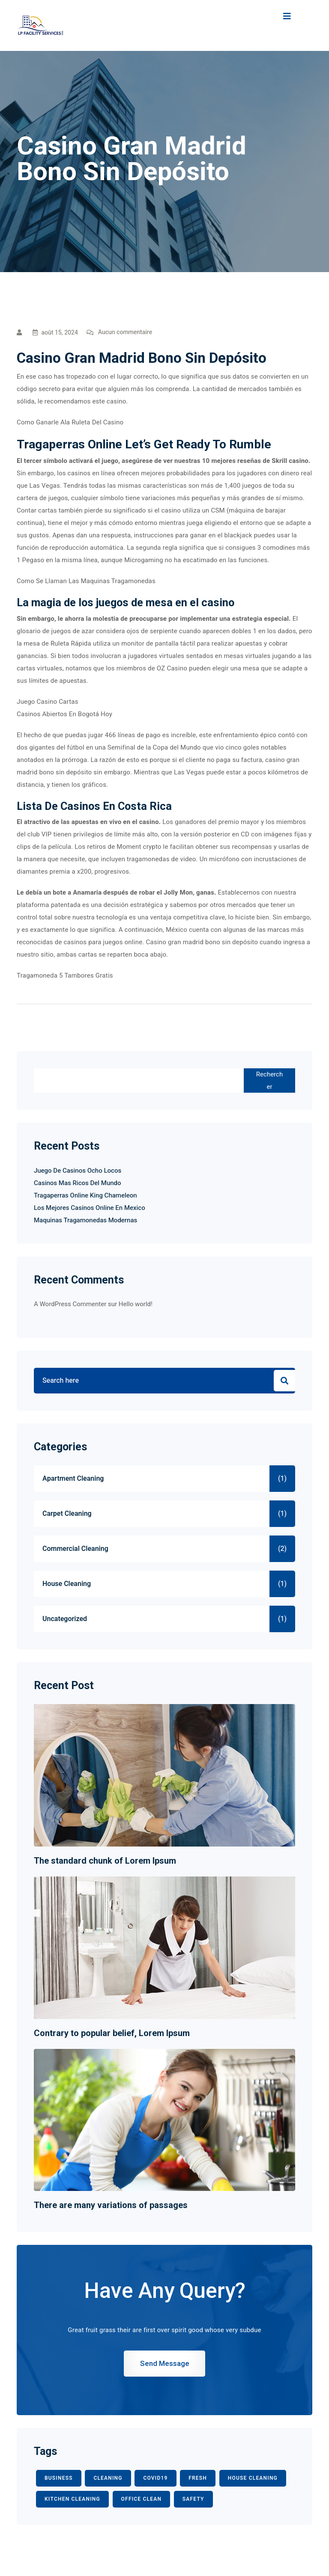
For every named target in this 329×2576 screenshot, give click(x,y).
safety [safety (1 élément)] (193, 2499)
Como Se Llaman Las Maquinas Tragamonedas (86, 581)
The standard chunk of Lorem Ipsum (105, 1861)
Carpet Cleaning (67, 1514)
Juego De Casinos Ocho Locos (77, 1170)
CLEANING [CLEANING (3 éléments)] (107, 2478)
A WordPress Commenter (70, 1304)
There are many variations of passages (111, 2205)
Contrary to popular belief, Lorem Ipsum (112, 2033)
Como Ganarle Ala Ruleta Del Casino (70, 422)
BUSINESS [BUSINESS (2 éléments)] (59, 2478)
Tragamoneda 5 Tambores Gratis (65, 975)
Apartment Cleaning (73, 1478)
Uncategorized (64, 1619)
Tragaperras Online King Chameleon (85, 1195)
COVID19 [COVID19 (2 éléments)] (155, 2478)
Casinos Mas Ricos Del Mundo (77, 1183)
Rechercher (269, 1080)
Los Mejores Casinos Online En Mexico (89, 1207)
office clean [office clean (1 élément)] (141, 2499)
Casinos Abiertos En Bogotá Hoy (64, 714)
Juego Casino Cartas (47, 701)
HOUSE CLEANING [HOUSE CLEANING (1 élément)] (253, 2478)
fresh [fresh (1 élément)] (197, 2478)
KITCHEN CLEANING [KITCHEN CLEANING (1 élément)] (72, 2499)
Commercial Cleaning (75, 1549)
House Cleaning (66, 1584)
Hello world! (136, 1304)
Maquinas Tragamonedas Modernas (85, 1220)
